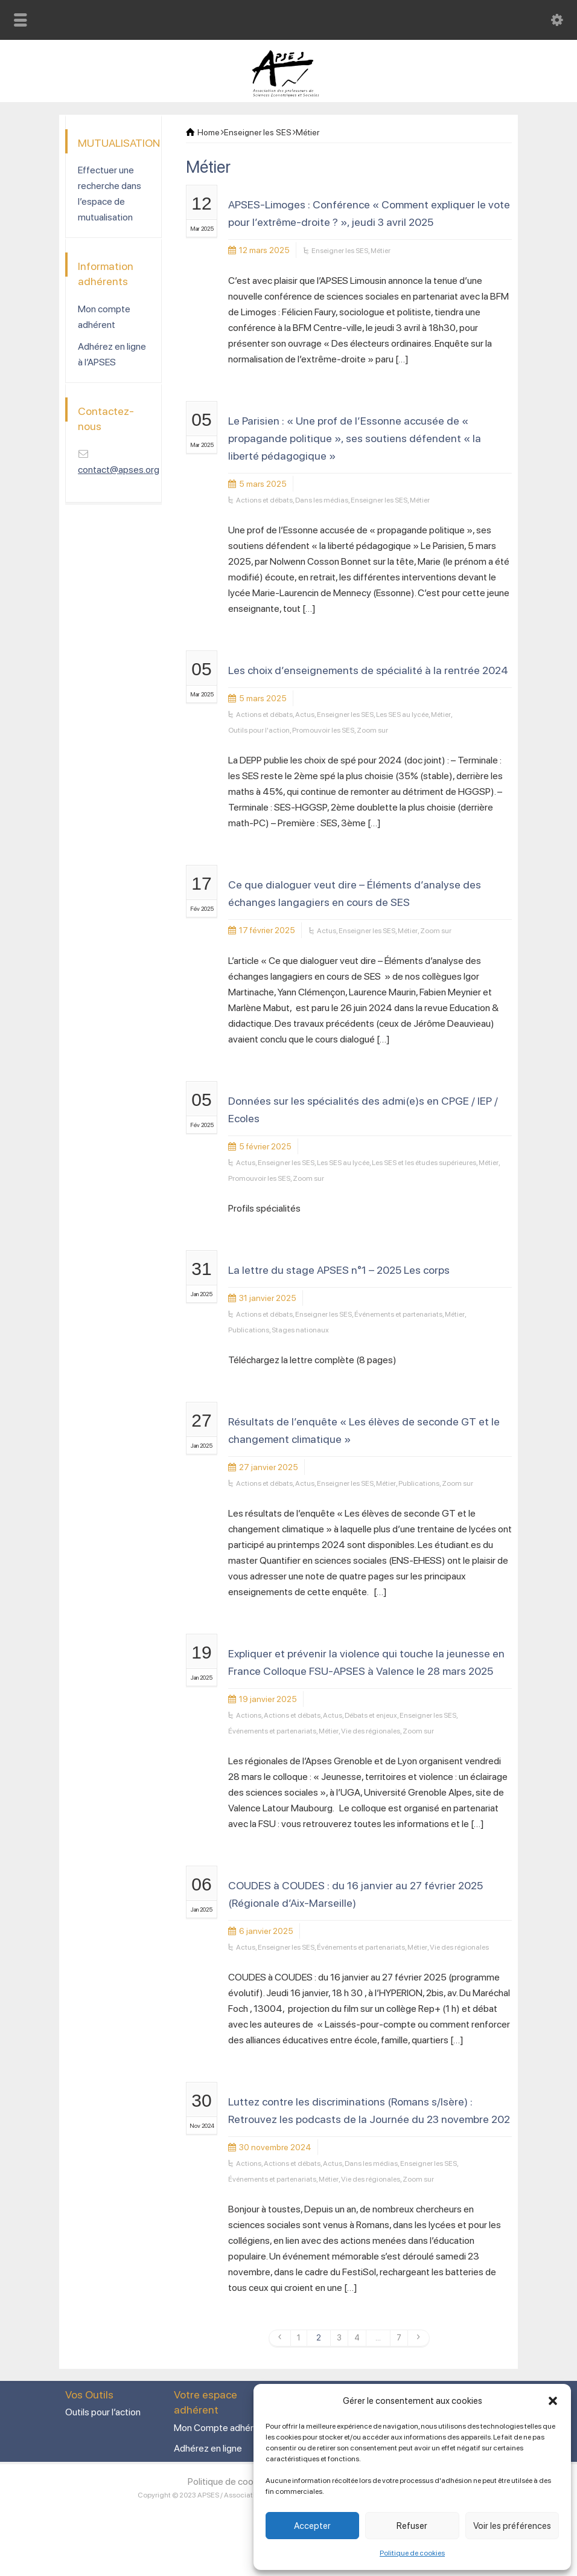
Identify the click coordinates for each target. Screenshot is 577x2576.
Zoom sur (372, 730)
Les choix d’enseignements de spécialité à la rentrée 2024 (368, 670)
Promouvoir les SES (323, 730)
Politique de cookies (412, 2553)
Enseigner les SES (339, 250)
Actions (248, 1715)
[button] (553, 2401)
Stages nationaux (300, 1330)
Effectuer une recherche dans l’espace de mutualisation (109, 193)
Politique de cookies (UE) (239, 2481)
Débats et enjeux (371, 1715)
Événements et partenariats (398, 1314)
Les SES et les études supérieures (424, 1162)
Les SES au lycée (402, 714)
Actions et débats (264, 500)
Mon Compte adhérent (220, 2427)
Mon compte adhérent (104, 316)
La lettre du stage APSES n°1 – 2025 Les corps (339, 1270)
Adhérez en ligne (208, 2448)
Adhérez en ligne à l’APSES (112, 354)
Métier (381, 250)
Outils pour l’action (103, 2412)
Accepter (312, 2525)
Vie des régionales (370, 1731)
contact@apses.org (118, 469)
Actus (304, 714)
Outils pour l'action (259, 730)
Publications (248, 1330)
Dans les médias (321, 500)
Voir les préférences (512, 2525)
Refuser (412, 2525)
